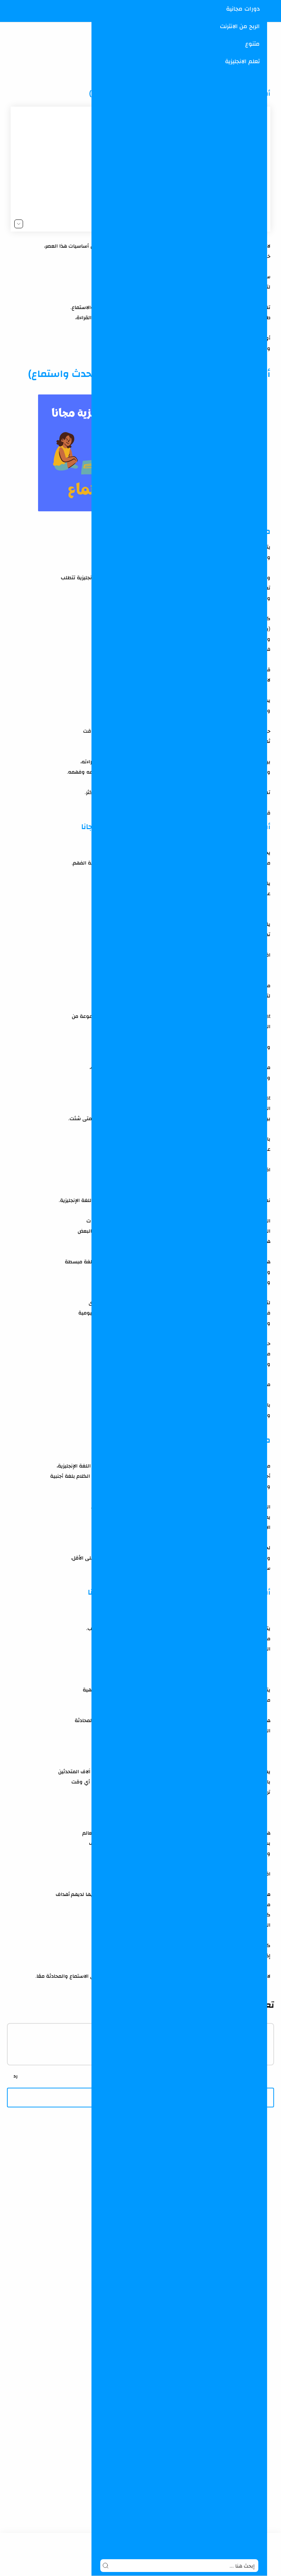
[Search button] (105, 2565)
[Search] (179, 2565)
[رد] (15, 2076)
